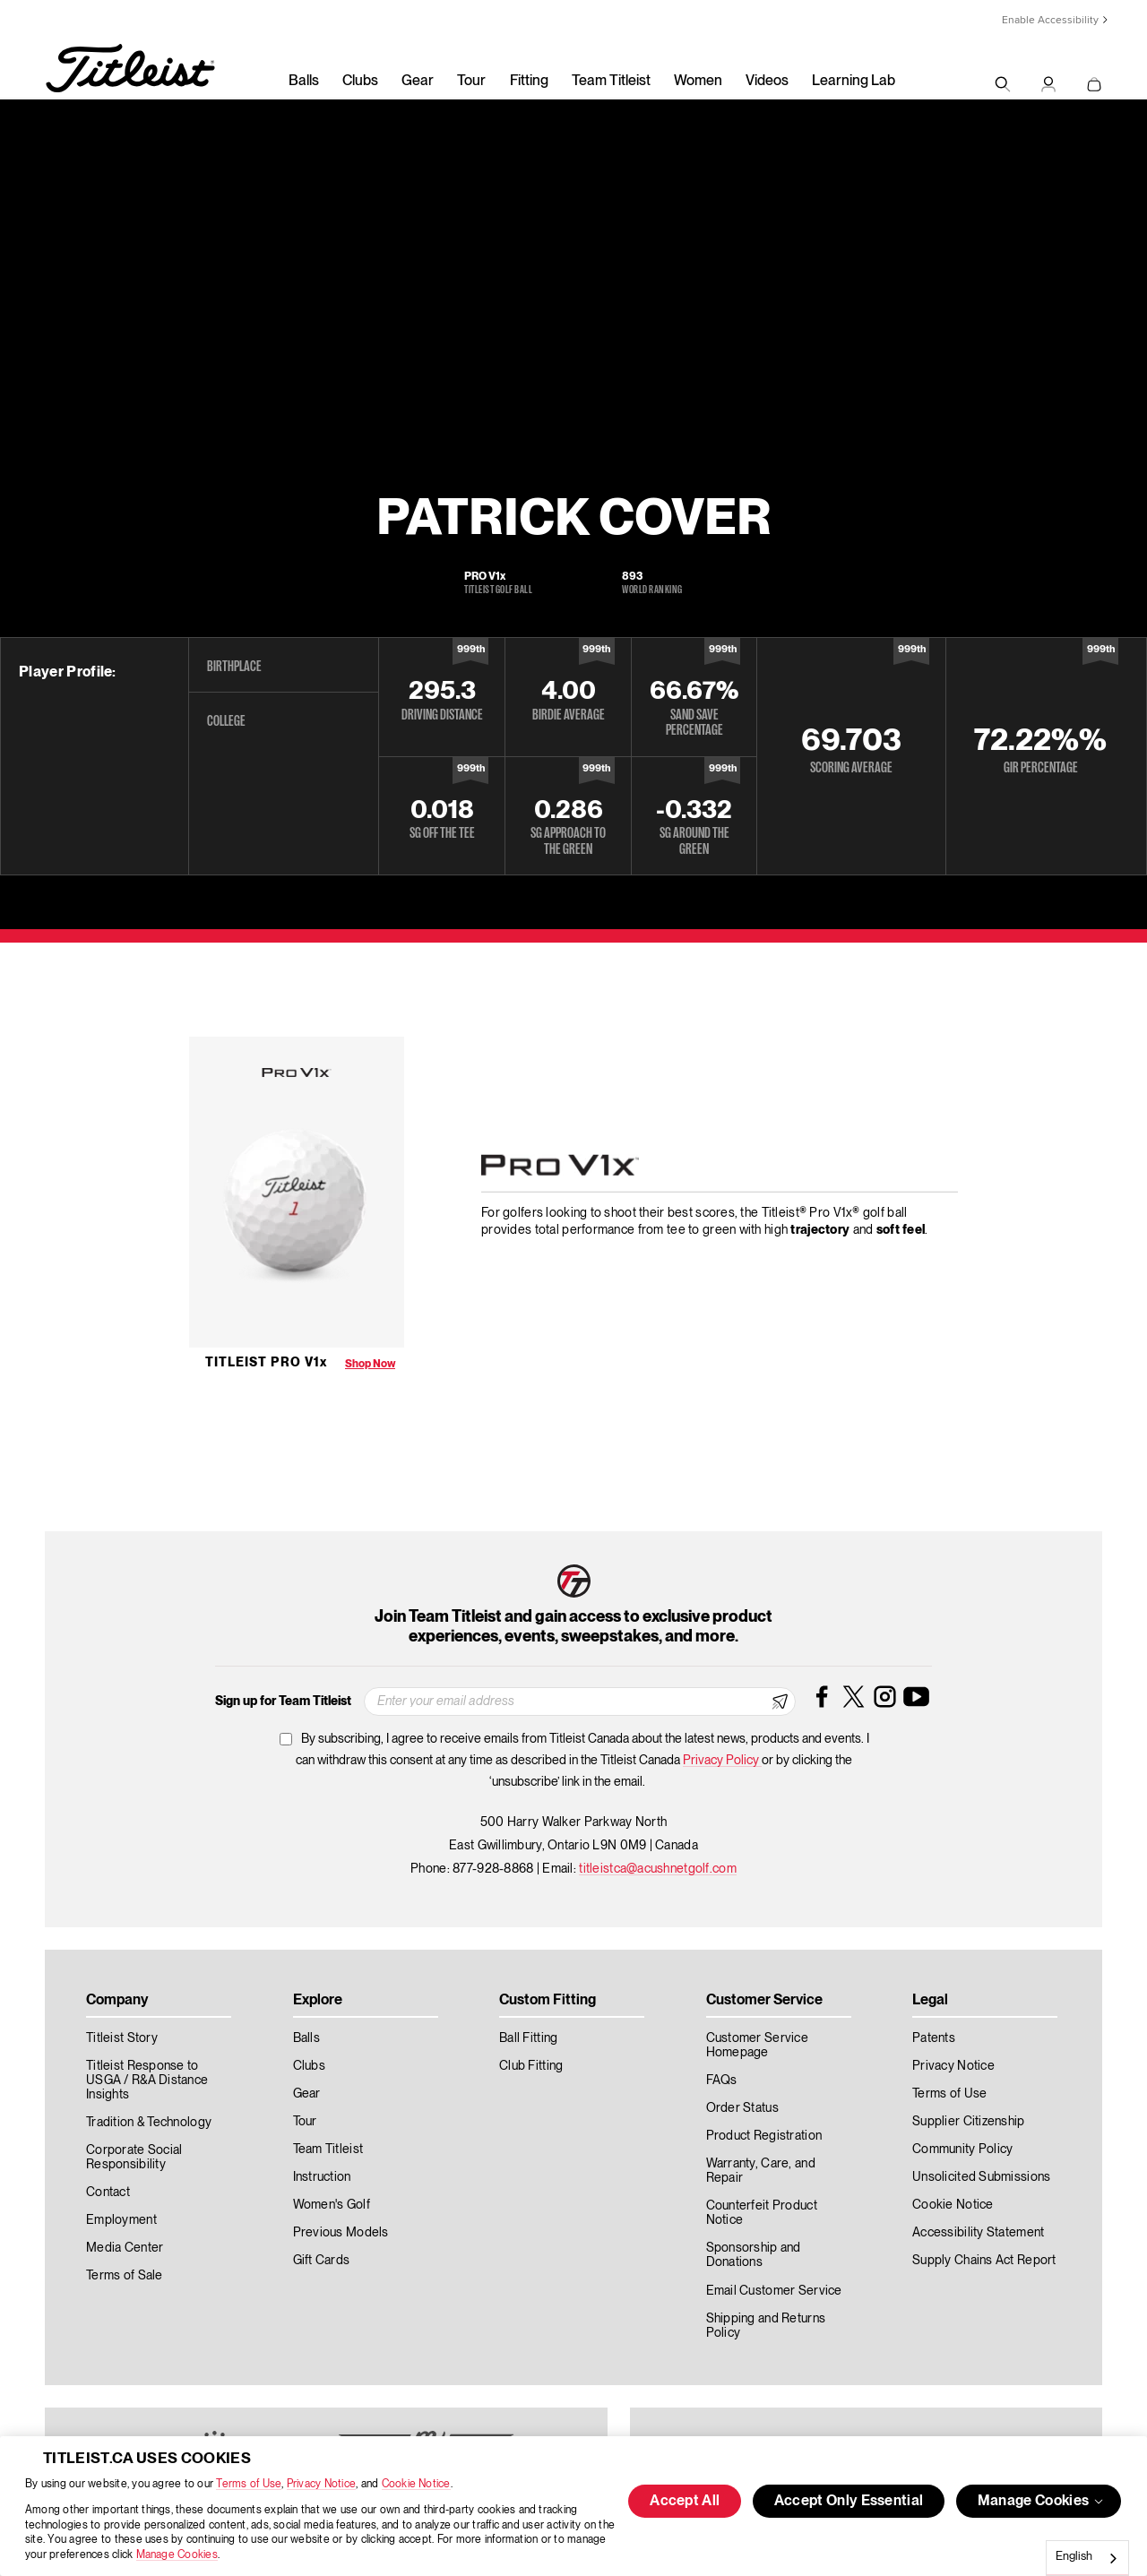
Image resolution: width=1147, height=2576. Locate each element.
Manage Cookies (177, 2555)
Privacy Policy (722, 1760)
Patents (933, 2038)
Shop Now (370, 1364)
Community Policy (962, 2149)
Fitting (529, 81)
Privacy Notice (321, 2484)
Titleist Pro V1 (266, 1362)
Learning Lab (853, 81)
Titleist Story (122, 2038)
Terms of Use (248, 2484)
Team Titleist (611, 81)
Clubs (360, 81)
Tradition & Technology (148, 2122)
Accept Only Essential (849, 2501)
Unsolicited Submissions (981, 2177)
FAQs (721, 2080)
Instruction (322, 2177)
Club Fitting (531, 2066)
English (1074, 2557)
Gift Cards (321, 2260)
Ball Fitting (528, 2038)
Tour (471, 81)
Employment (121, 2220)
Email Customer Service (774, 2291)
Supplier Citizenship (968, 2121)
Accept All (685, 2501)
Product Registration (764, 2136)
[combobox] (1087, 2558)
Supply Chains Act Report (984, 2260)
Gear (417, 81)
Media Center (124, 2248)
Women (698, 81)
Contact (108, 2192)
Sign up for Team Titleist (283, 1701)
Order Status (742, 2108)
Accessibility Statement (978, 2232)
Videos (767, 81)
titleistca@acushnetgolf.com (658, 1869)
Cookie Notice (416, 2484)
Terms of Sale (124, 2275)
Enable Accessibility (1050, 20)
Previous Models (341, 2232)
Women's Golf (331, 2205)
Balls (304, 81)
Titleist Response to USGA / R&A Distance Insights (147, 2080)
